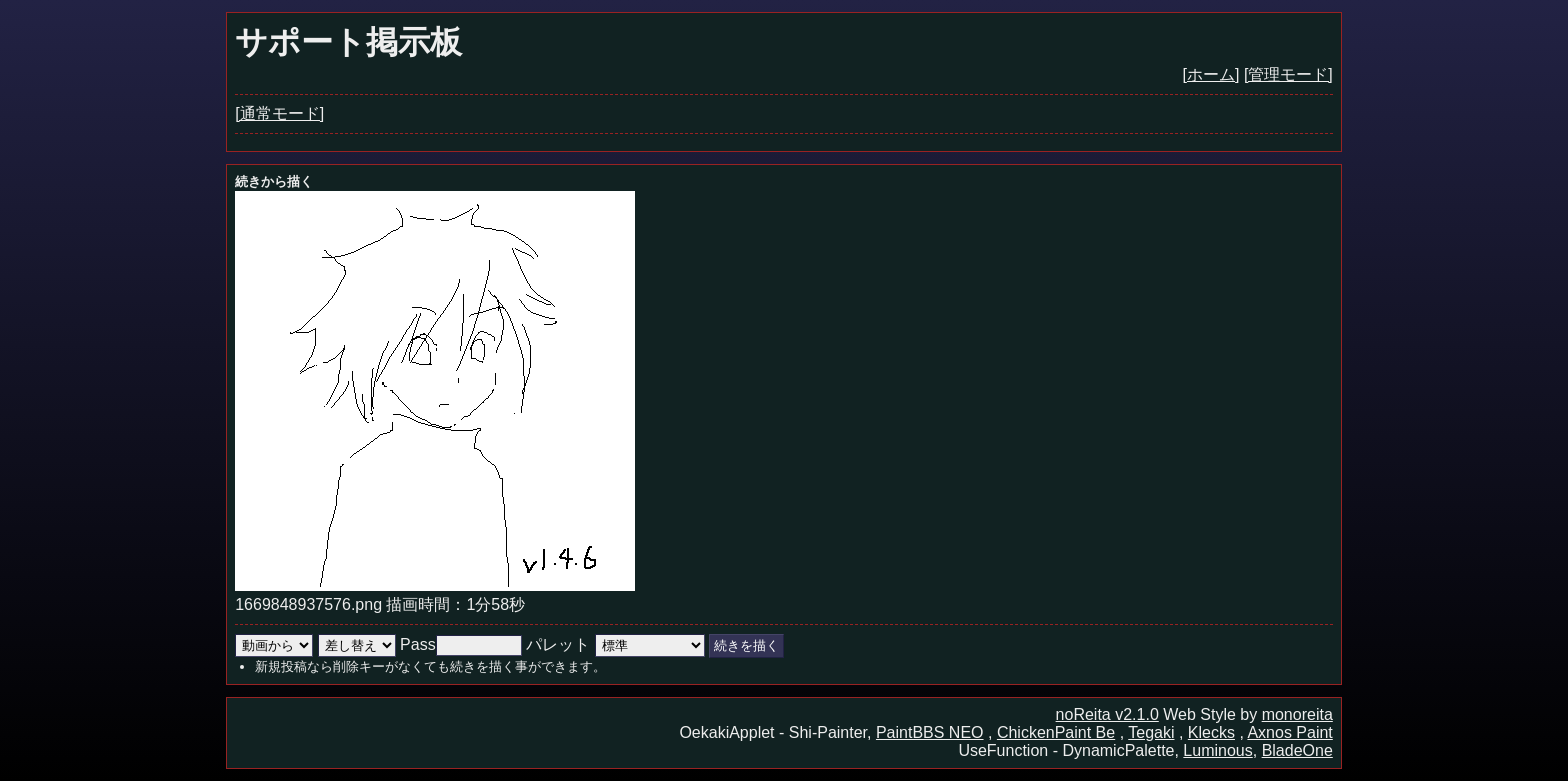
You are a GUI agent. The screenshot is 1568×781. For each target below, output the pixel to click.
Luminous (1217, 750)
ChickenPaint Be (1056, 732)
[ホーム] (1211, 74)
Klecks (1211, 732)
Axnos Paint (1289, 732)
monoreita (1297, 714)
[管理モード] (1288, 74)
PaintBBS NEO (930, 732)
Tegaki (1151, 732)
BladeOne (1297, 750)
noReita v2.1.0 (1107, 714)
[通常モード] (279, 113)
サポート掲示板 (348, 42)
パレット (558, 644)
